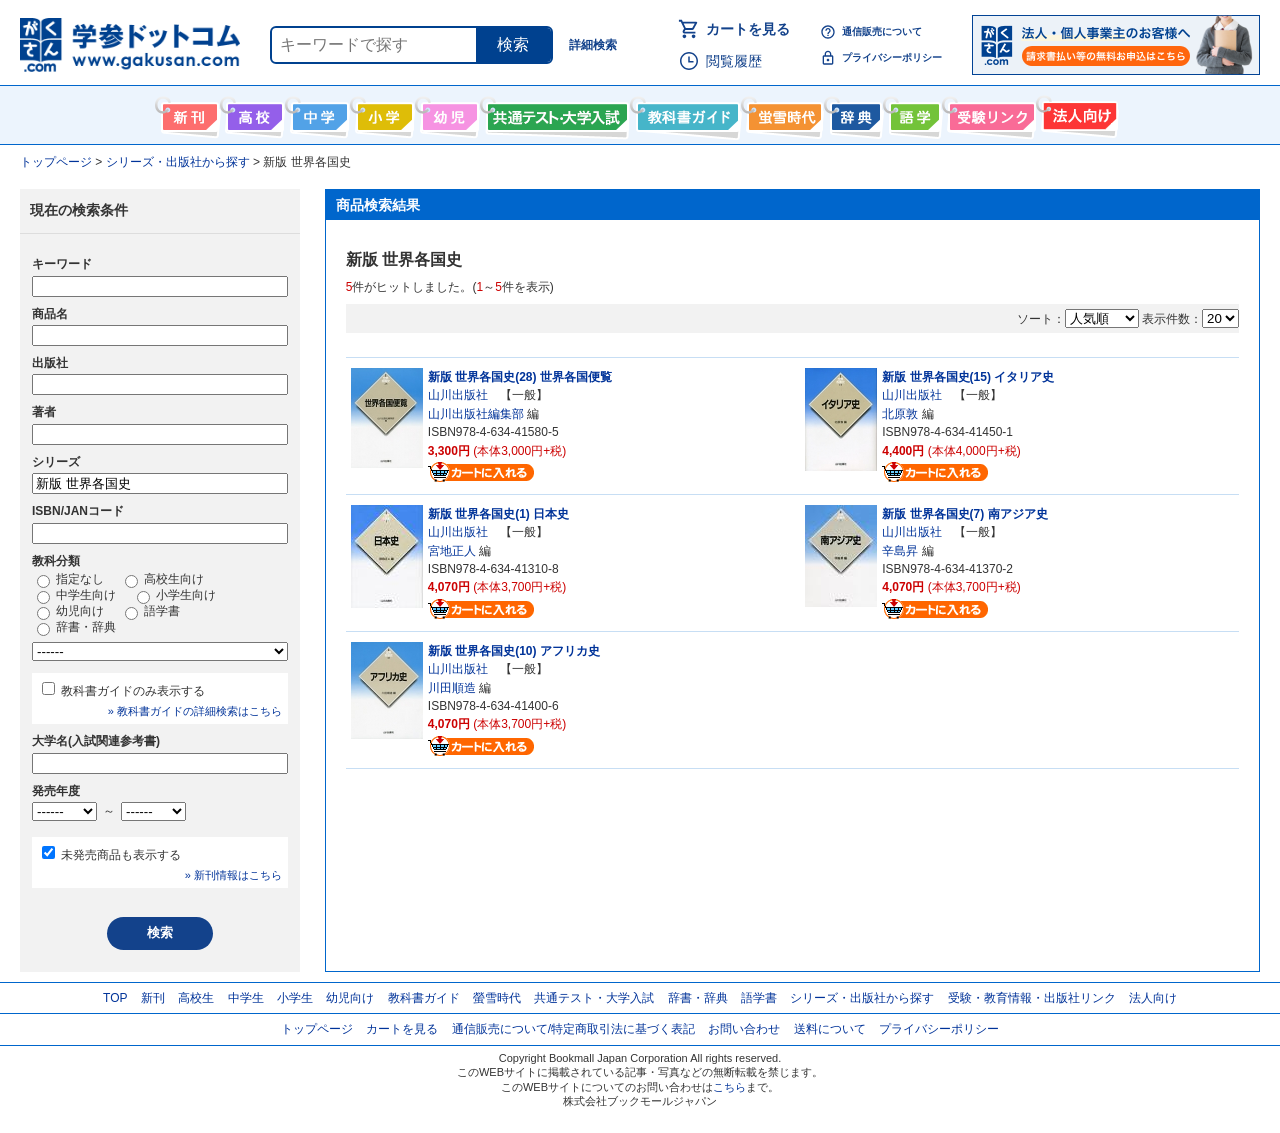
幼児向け (447, 113)
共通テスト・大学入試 (555, 113)
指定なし (70, 580)
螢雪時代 (782, 113)
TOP (115, 998)
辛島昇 (900, 551)
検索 (513, 44)
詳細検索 (593, 45)
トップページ (317, 1029)
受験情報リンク (989, 113)
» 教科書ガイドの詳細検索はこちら (195, 711)
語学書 (912, 113)
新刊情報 (187, 113)
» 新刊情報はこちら (233, 875)
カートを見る (748, 29)
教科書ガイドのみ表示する (133, 691)
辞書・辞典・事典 (853, 113)
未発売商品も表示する (121, 855)
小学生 (295, 998)
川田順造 (452, 688)
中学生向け (317, 113)
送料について (830, 1029)
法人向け (1077, 113)
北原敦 (900, 414)
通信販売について (882, 31)
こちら (729, 1087)
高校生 (196, 998)
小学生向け (382, 113)
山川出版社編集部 (476, 414)
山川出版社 (458, 395)
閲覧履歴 (734, 61)
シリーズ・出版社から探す (862, 998)
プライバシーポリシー (892, 57)
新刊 (153, 998)
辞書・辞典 (76, 628)
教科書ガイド (685, 113)
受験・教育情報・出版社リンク (1032, 998)
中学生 (246, 998)
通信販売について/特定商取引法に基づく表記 (573, 1029)
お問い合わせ (744, 1029)
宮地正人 (452, 551)
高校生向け (252, 113)
